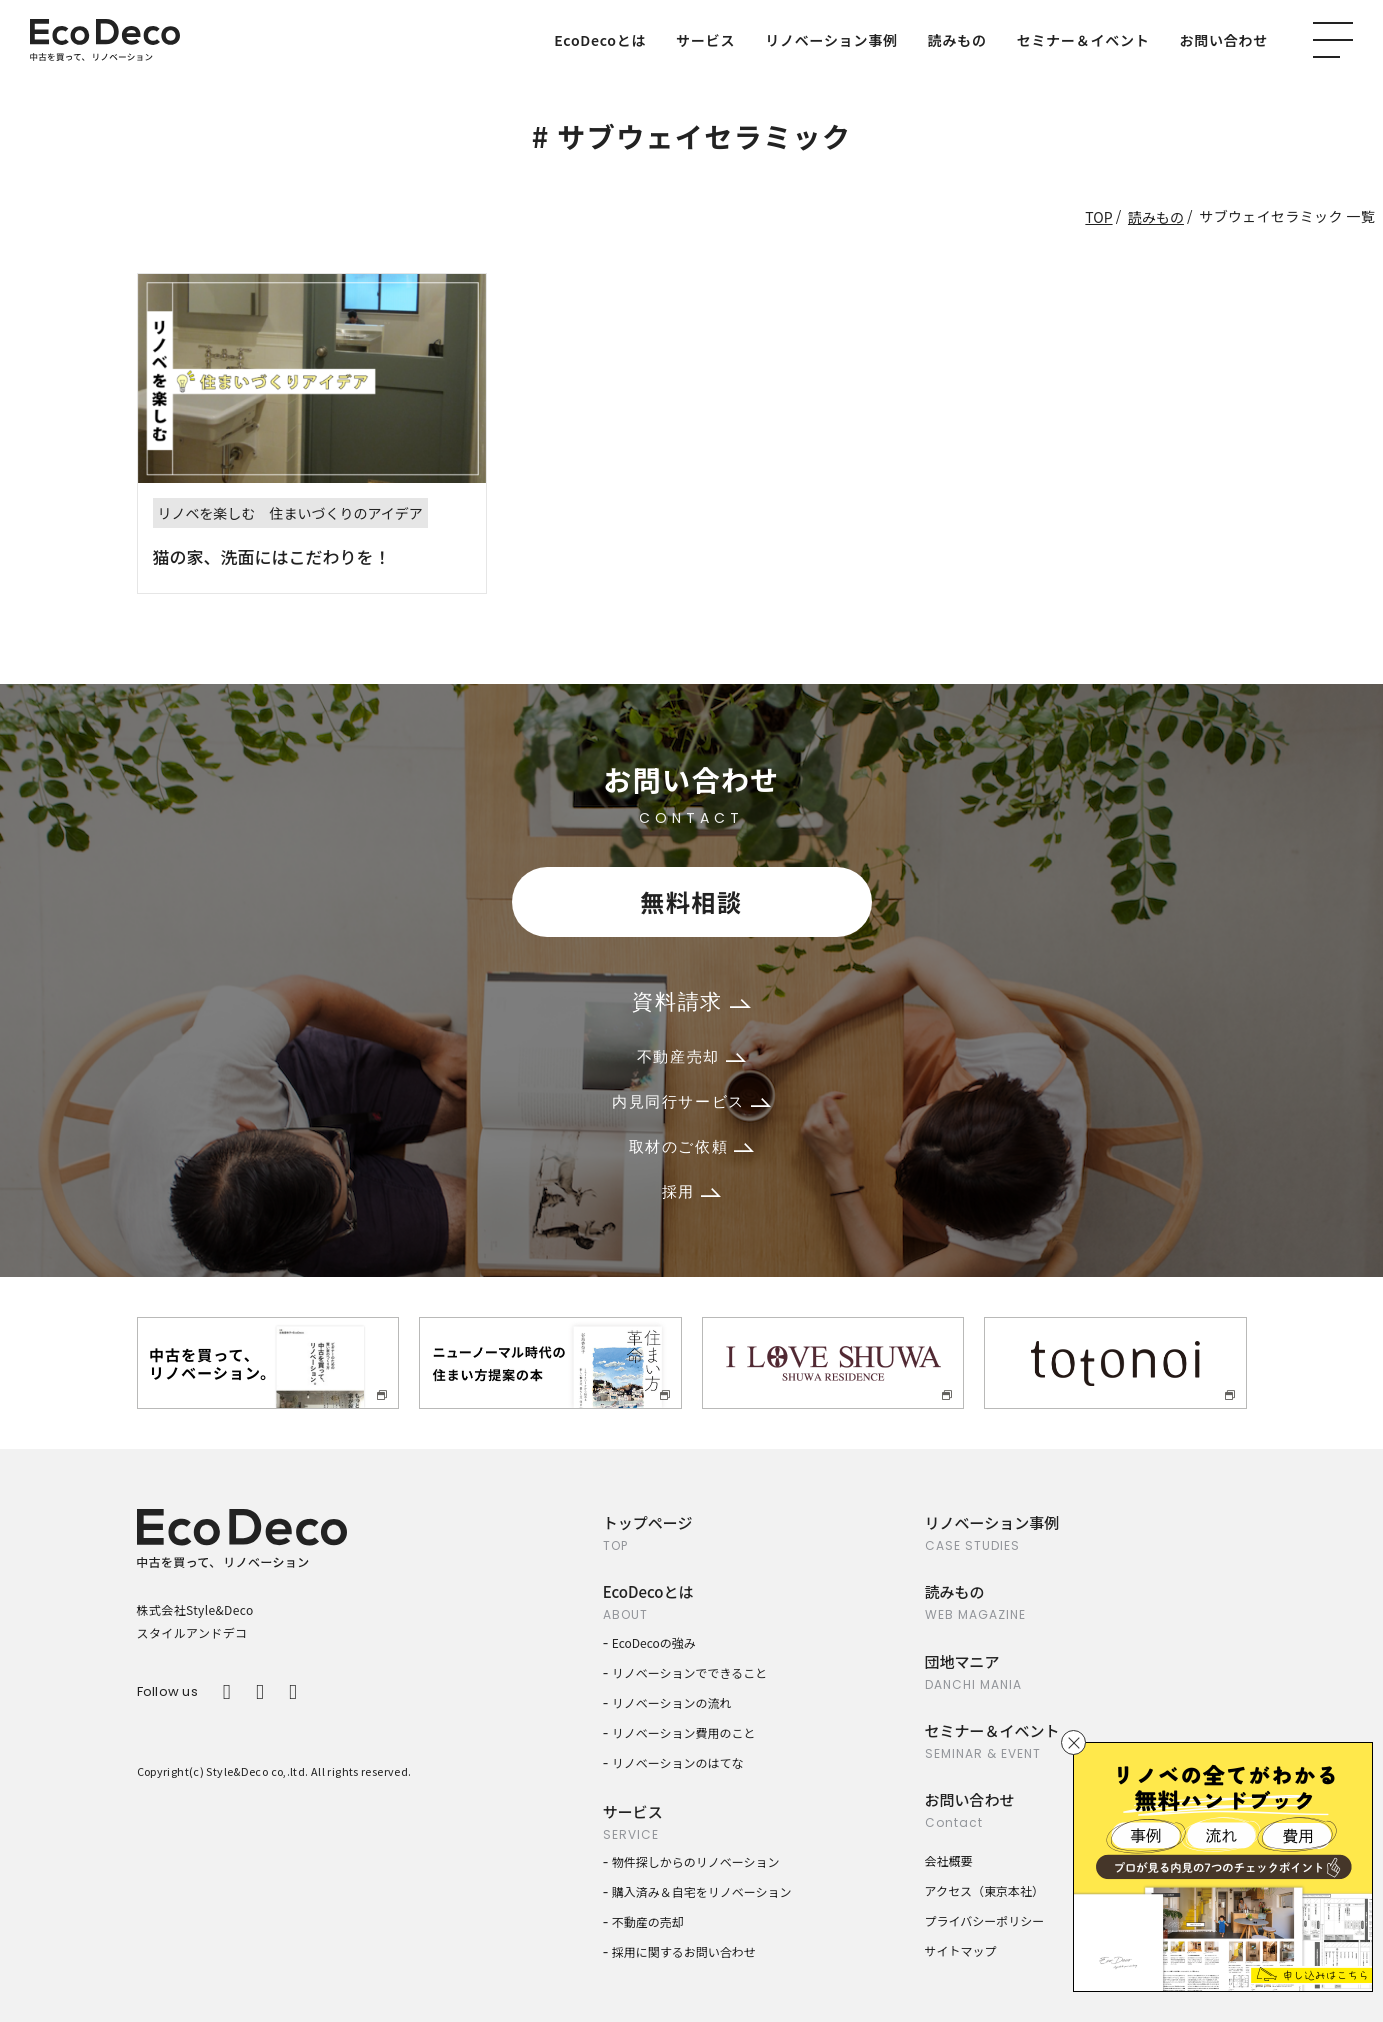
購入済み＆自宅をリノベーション (702, 1891)
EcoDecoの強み (654, 1642)
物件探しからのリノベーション (696, 1861)
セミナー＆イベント (1083, 40)
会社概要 (949, 1860)
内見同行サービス (691, 1101)
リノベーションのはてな (678, 1762)
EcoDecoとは (600, 40)
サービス (705, 40)
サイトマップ (961, 1950)
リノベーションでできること (690, 1672)
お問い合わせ (1224, 40)
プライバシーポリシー (985, 1920)
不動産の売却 (648, 1921)
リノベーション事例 (831, 40)
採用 (691, 1191)
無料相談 (691, 901)
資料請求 (691, 1001)
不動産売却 (691, 1056)
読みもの (957, 40)
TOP (1098, 217)
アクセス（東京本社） (984, 1890)
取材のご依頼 (692, 1146)
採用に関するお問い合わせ (684, 1951)
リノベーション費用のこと (684, 1732)
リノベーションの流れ (672, 1702)
